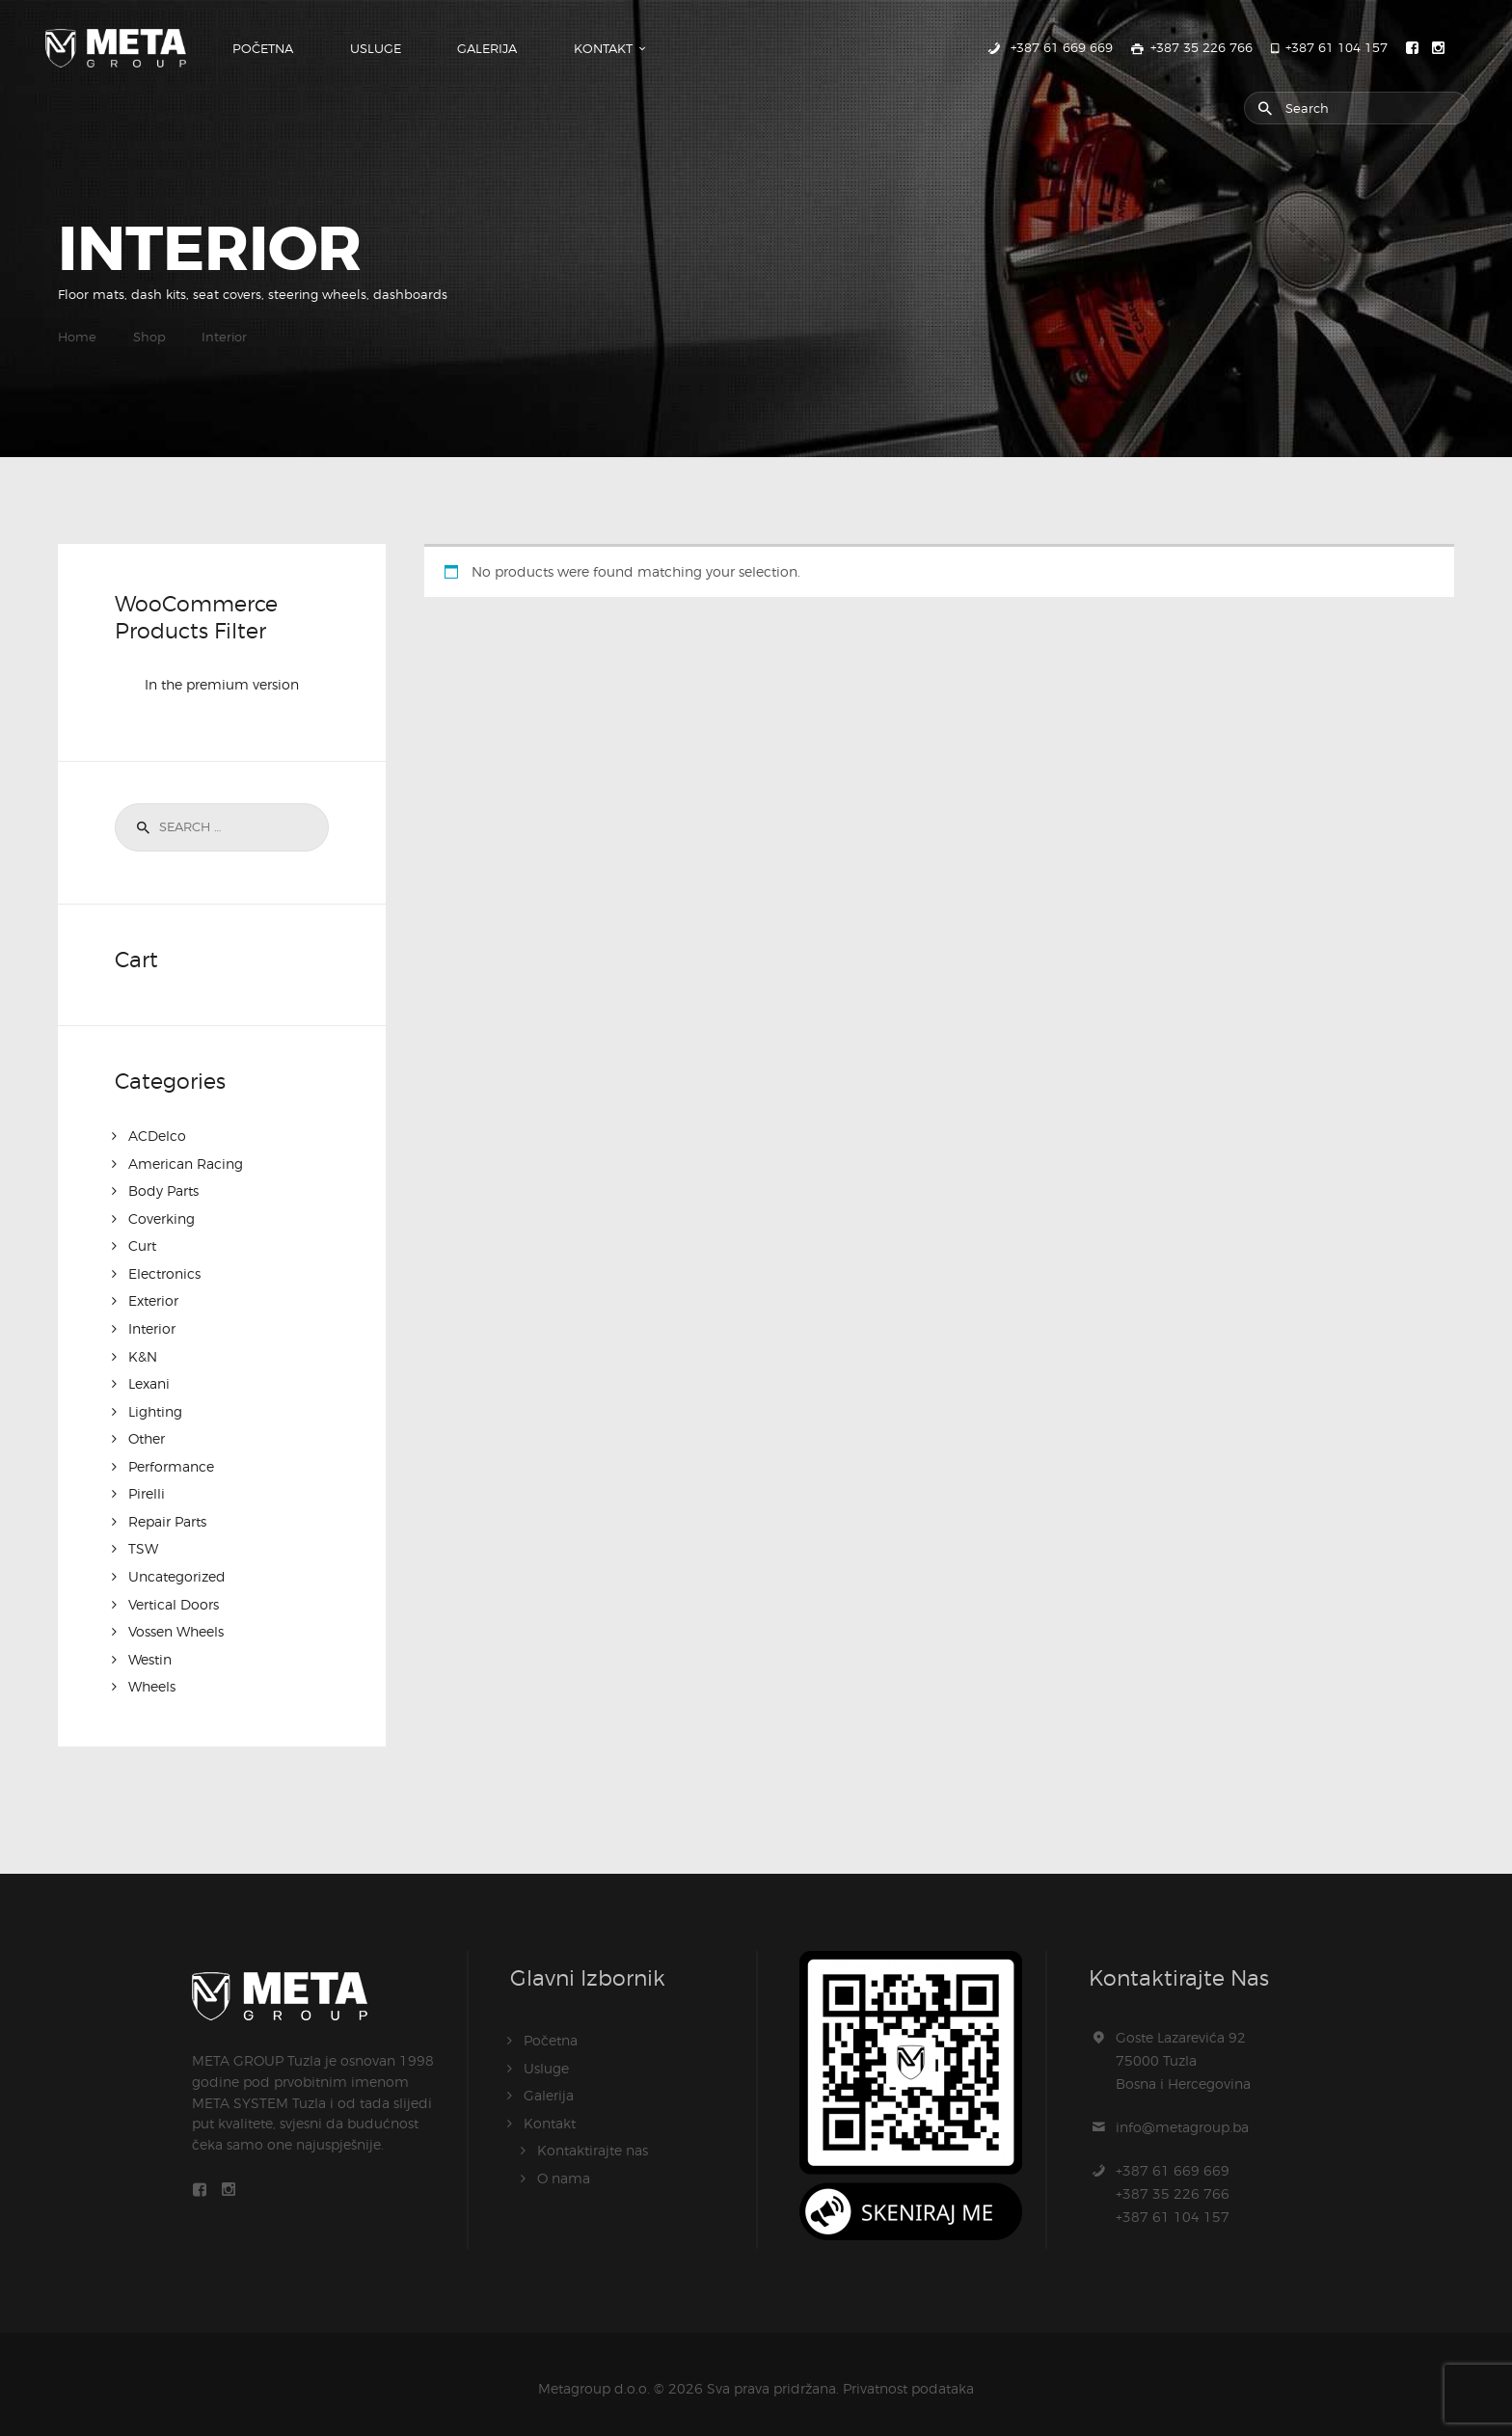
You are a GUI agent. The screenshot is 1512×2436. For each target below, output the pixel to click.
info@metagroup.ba (1182, 2116)
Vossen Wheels (176, 1622)
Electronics (164, 1271)
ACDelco (157, 1136)
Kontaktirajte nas (592, 2137)
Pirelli (146, 1487)
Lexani (149, 1379)
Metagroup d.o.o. (594, 2377)
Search (140, 828)
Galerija (549, 2083)
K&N (142, 1352)
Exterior (153, 1298)
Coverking (161, 1217)
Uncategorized (177, 1568)
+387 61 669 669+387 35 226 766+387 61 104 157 (1172, 2183)
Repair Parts (167, 1514)
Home (77, 337)
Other (146, 1433)
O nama (563, 2164)
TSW (143, 1541)
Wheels (152, 1676)
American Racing (185, 1163)
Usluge (546, 2056)
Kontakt (550, 2110)
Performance (171, 1460)
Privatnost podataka (908, 2377)
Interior (152, 1325)
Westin (150, 1649)
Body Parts (163, 1190)
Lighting (155, 1406)
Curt (142, 1244)
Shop (149, 337)
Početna (551, 2029)
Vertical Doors (173, 1595)
